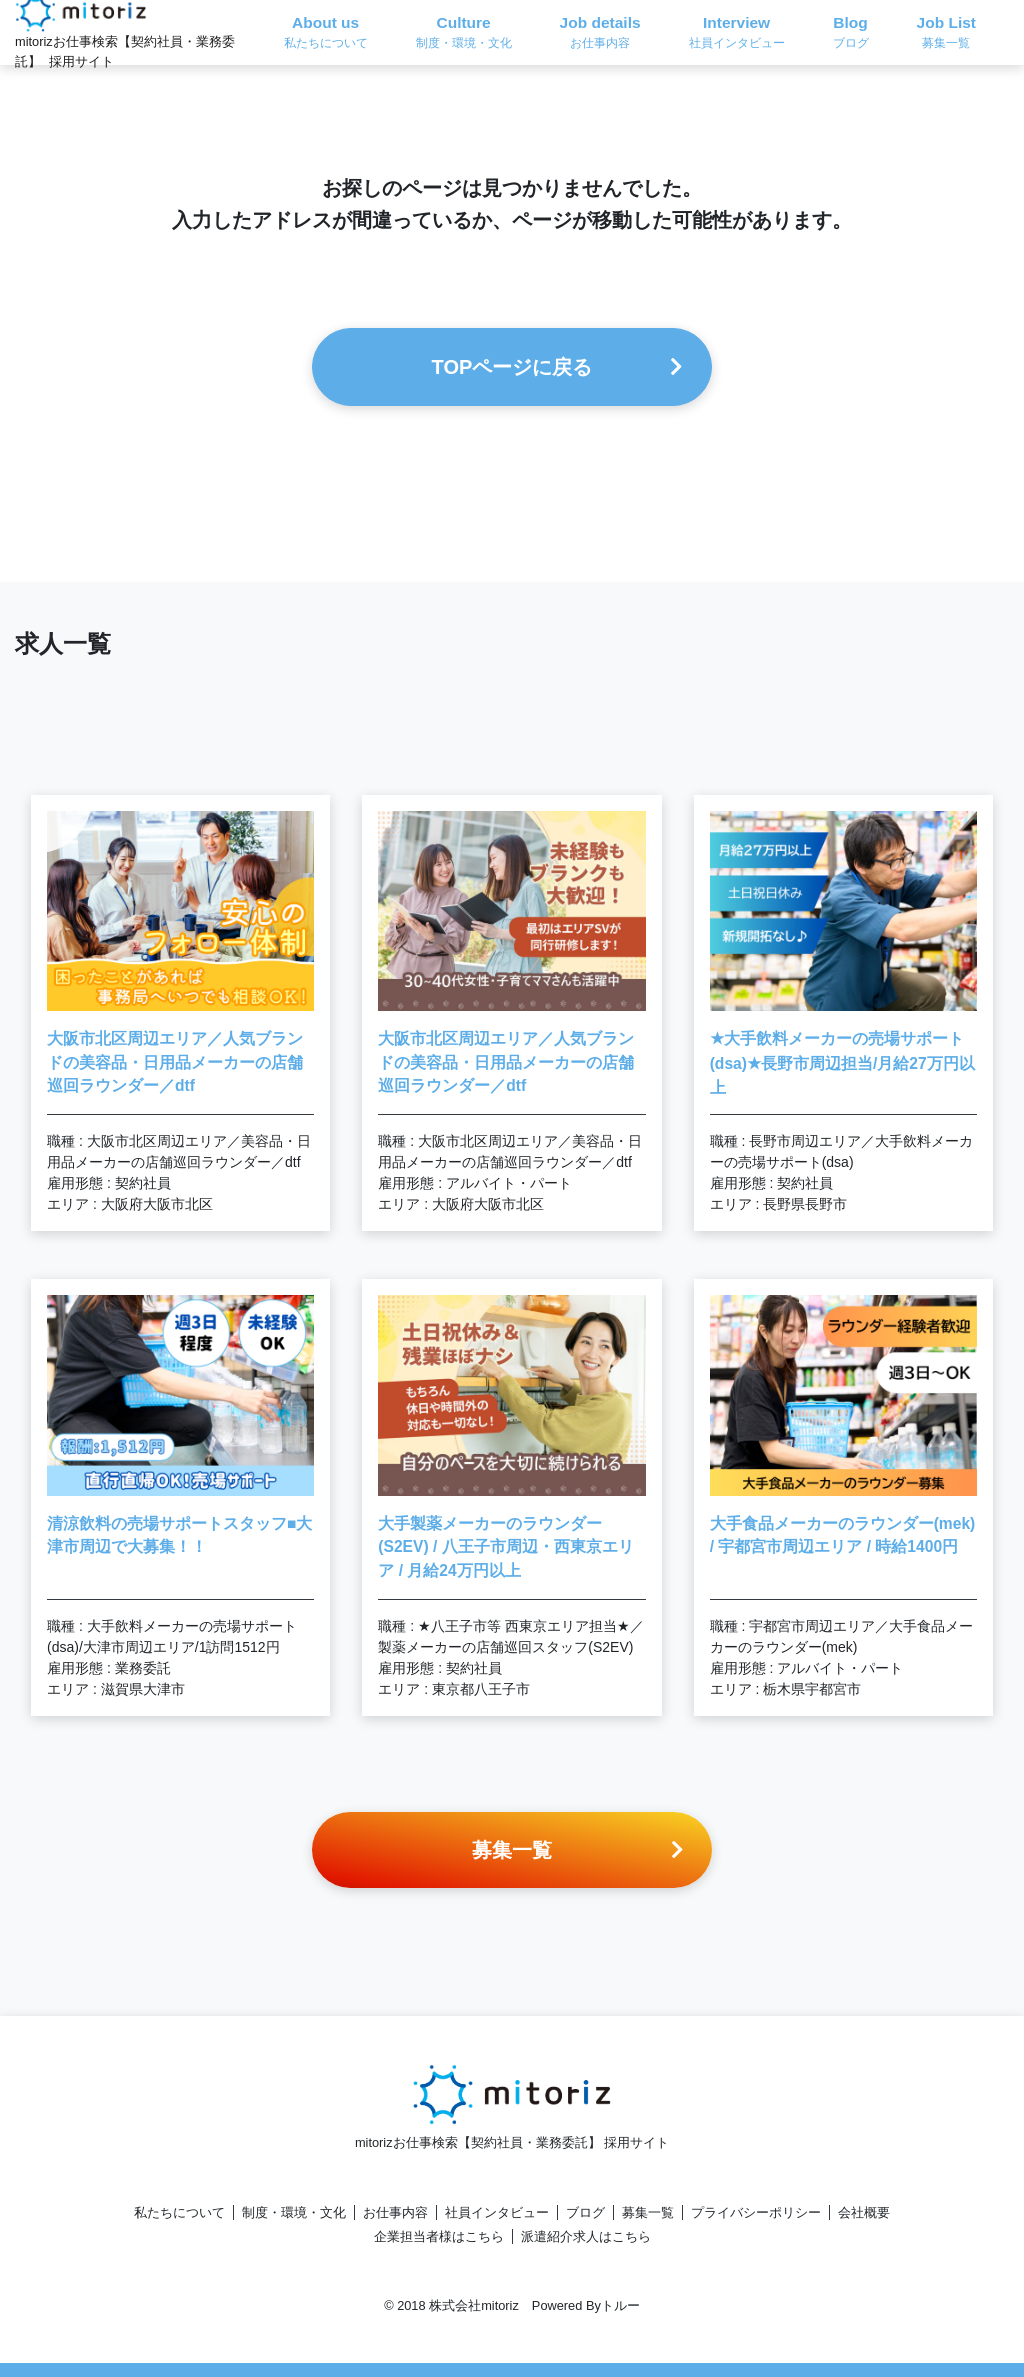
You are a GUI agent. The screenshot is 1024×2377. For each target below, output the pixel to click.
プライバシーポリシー (756, 2212)
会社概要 (864, 2212)
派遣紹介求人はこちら (586, 2236)
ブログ (585, 2212)
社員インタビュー (497, 2212)
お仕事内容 (395, 2212)
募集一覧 (648, 2212)
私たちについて (179, 2212)
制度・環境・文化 (294, 2212)
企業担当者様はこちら (439, 2236)
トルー (620, 2305)
